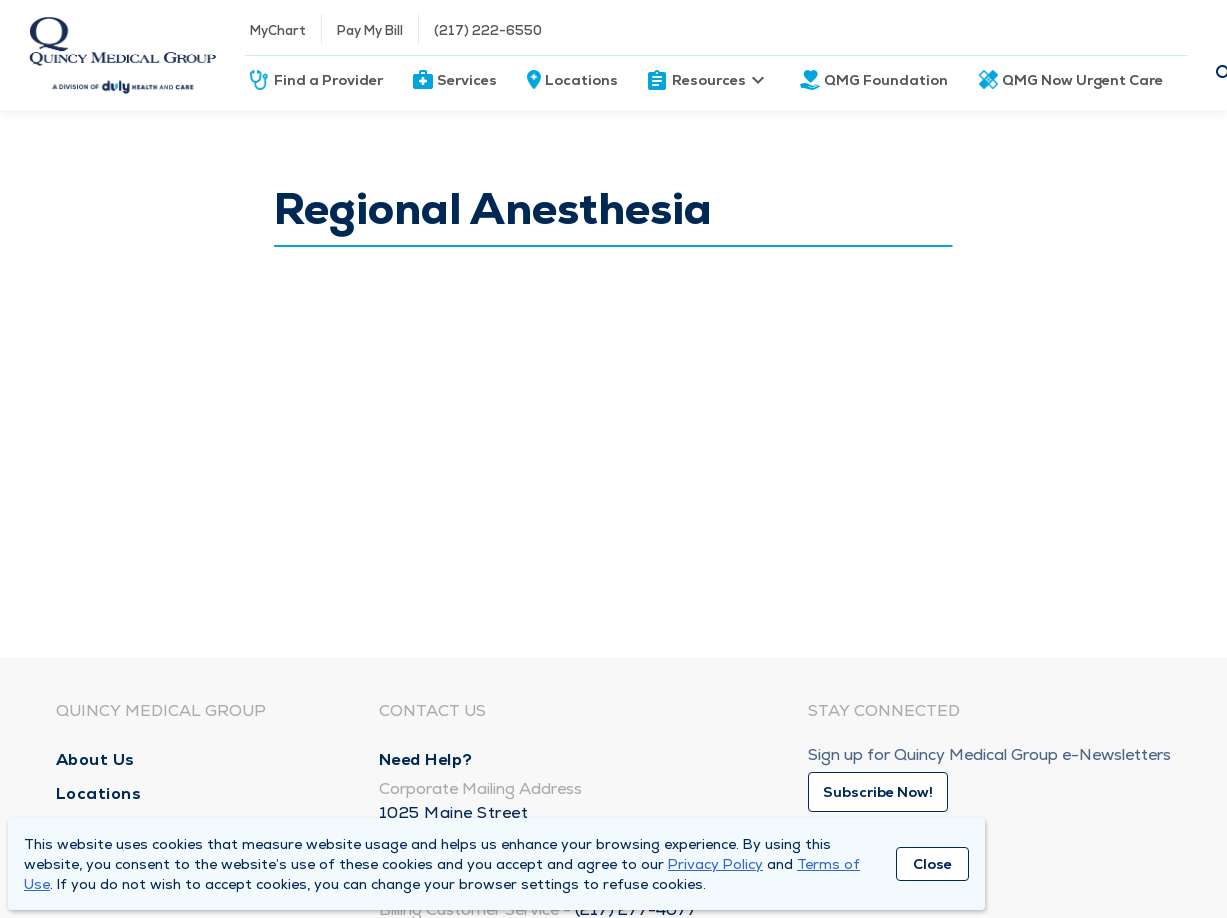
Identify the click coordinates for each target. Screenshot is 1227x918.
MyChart (278, 30)
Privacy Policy (715, 864)
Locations (581, 80)
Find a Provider (328, 80)
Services (467, 80)
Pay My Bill (370, 30)
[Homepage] (122, 55)
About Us (95, 759)
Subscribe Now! (878, 792)
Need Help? (426, 759)
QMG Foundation (886, 80)
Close (932, 864)
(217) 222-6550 (488, 30)
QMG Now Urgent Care (1082, 80)
